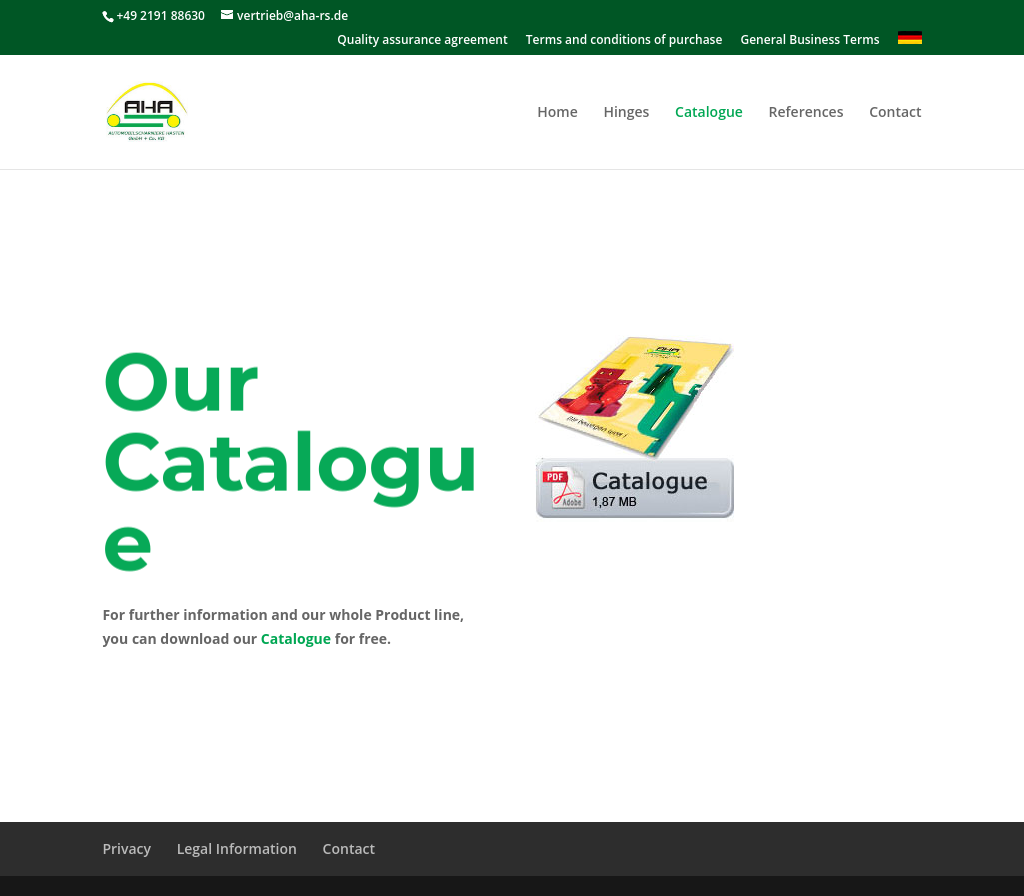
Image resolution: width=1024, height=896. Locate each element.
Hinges (626, 113)
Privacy (126, 848)
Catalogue (709, 113)
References (806, 113)
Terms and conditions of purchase (624, 41)
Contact (895, 113)
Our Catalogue (290, 472)
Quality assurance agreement (422, 41)
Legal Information (237, 848)
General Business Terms (809, 41)
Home (557, 113)
